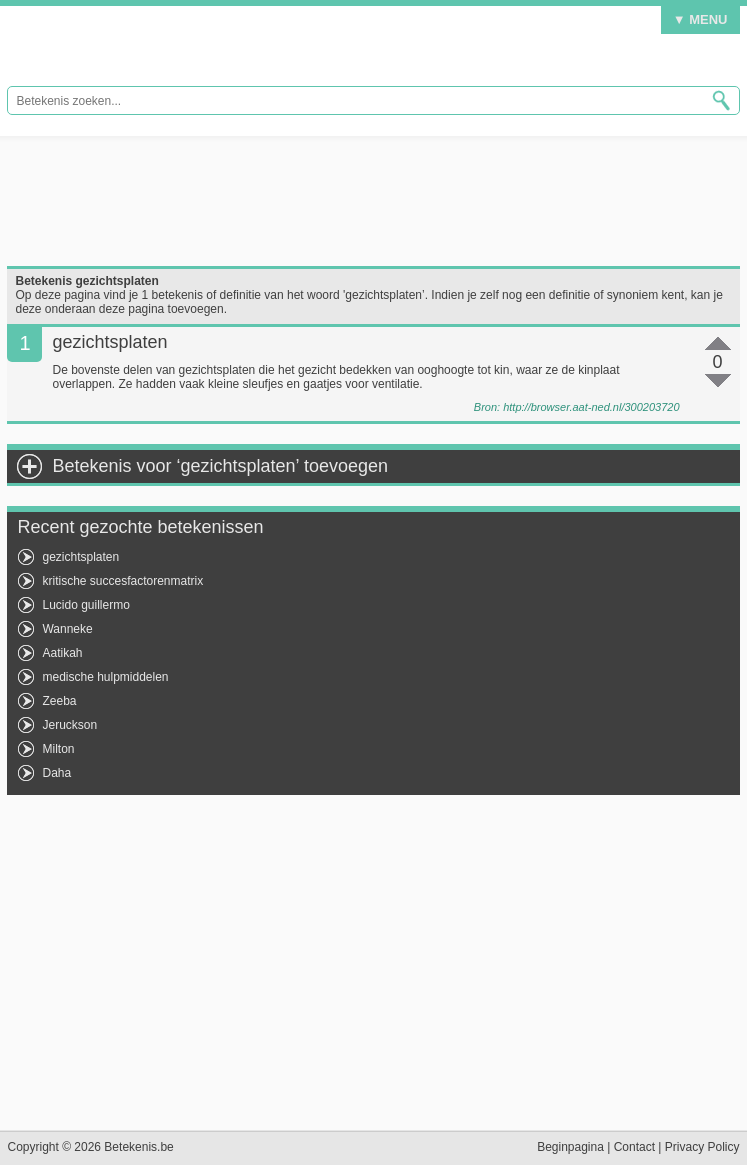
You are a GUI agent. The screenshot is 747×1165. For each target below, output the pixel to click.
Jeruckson (69, 725)
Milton (58, 749)
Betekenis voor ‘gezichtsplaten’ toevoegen (220, 466)
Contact (634, 1147)
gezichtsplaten (80, 557)
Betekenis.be (139, 50)
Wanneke (67, 629)
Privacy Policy (702, 1147)
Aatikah (62, 653)
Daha (56, 773)
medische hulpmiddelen (105, 677)
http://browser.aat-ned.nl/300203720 (591, 407)
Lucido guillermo (85, 605)
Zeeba (59, 701)
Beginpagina (570, 1147)
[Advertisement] (373, 201)
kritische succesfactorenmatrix (122, 581)
